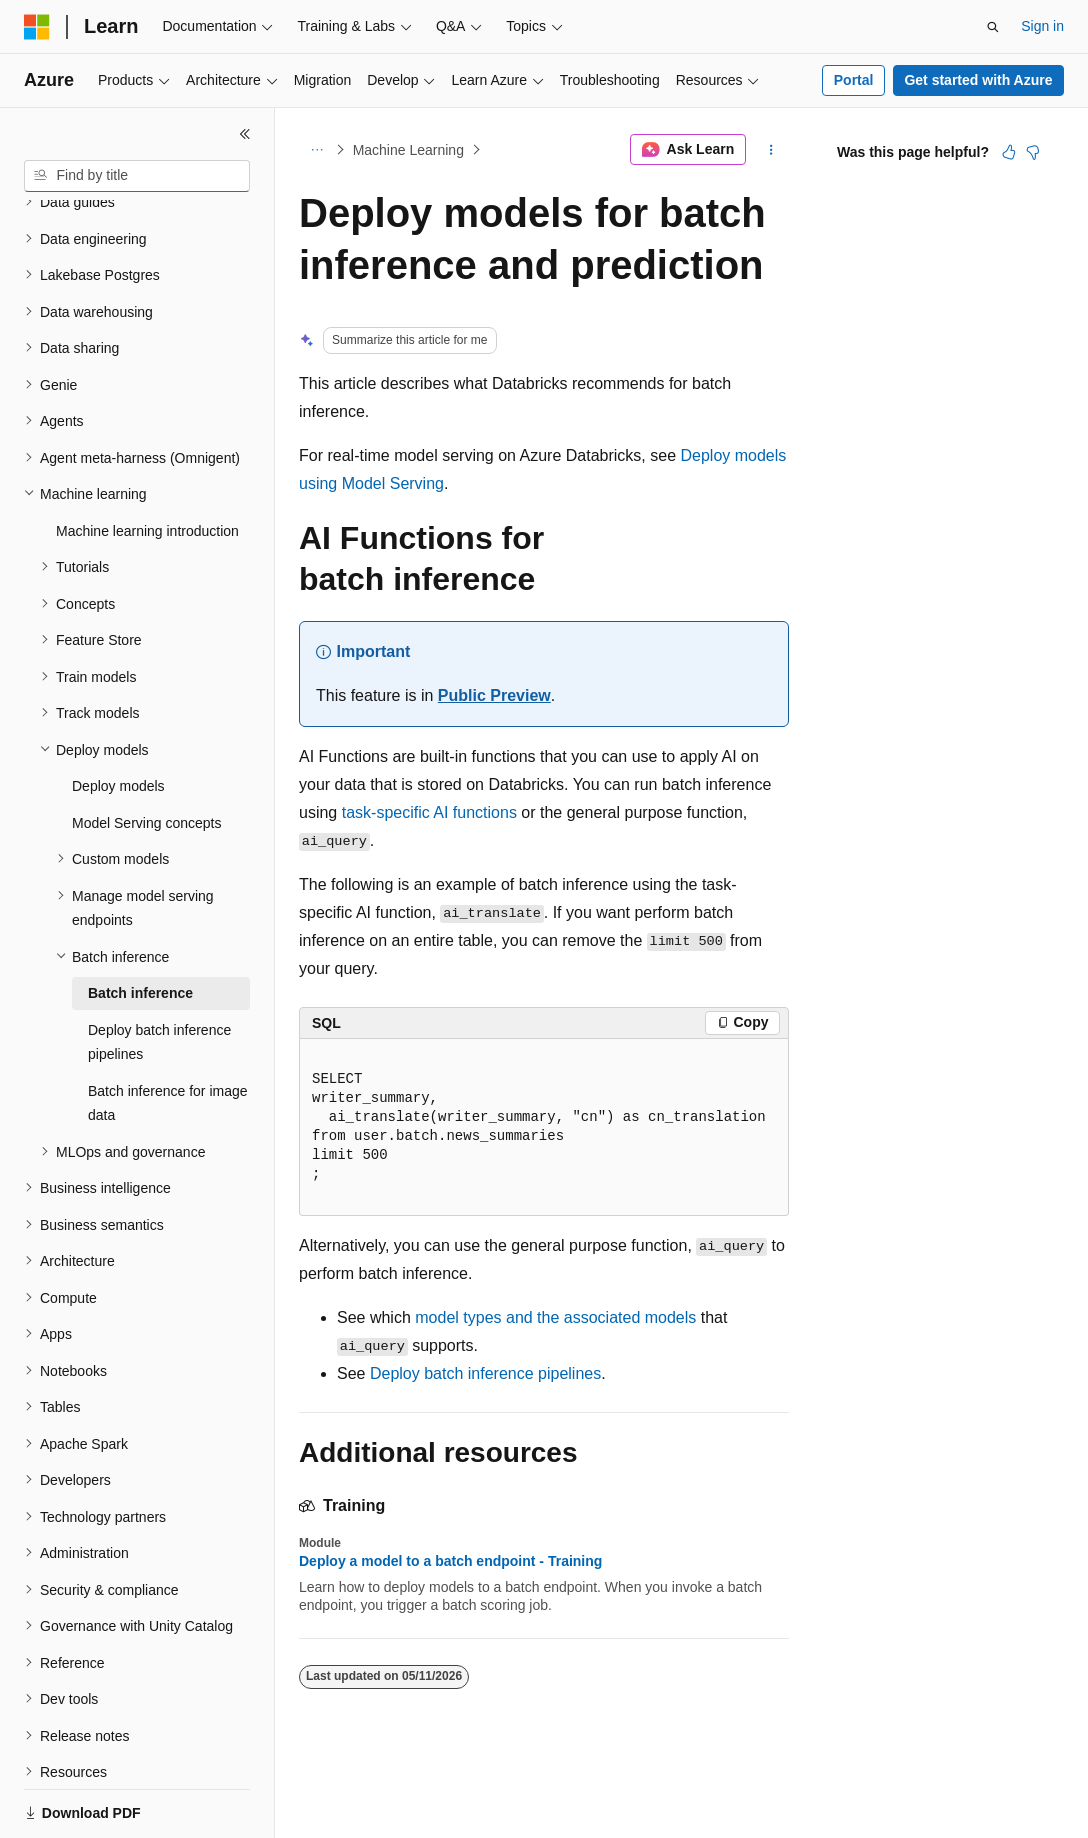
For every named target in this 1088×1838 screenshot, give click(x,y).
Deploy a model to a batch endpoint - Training (450, 1561)
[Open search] (993, 27)
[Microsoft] (37, 27)
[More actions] (771, 150)
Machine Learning (408, 150)
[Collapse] (245, 134)
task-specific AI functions (429, 812)
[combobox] (137, 176)
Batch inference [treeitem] (140, 924)
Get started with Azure (978, 80)
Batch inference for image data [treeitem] (168, 1034)
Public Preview (494, 695)
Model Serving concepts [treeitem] (146, 754)
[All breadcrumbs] (316, 150)
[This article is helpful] (1009, 152)
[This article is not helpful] (1033, 152)
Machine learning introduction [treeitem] (147, 462)
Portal (854, 80)
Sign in (1042, 26)
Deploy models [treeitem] (118, 717)
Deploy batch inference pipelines (485, 1373)
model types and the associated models (555, 1317)
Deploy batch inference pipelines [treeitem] (159, 973)
